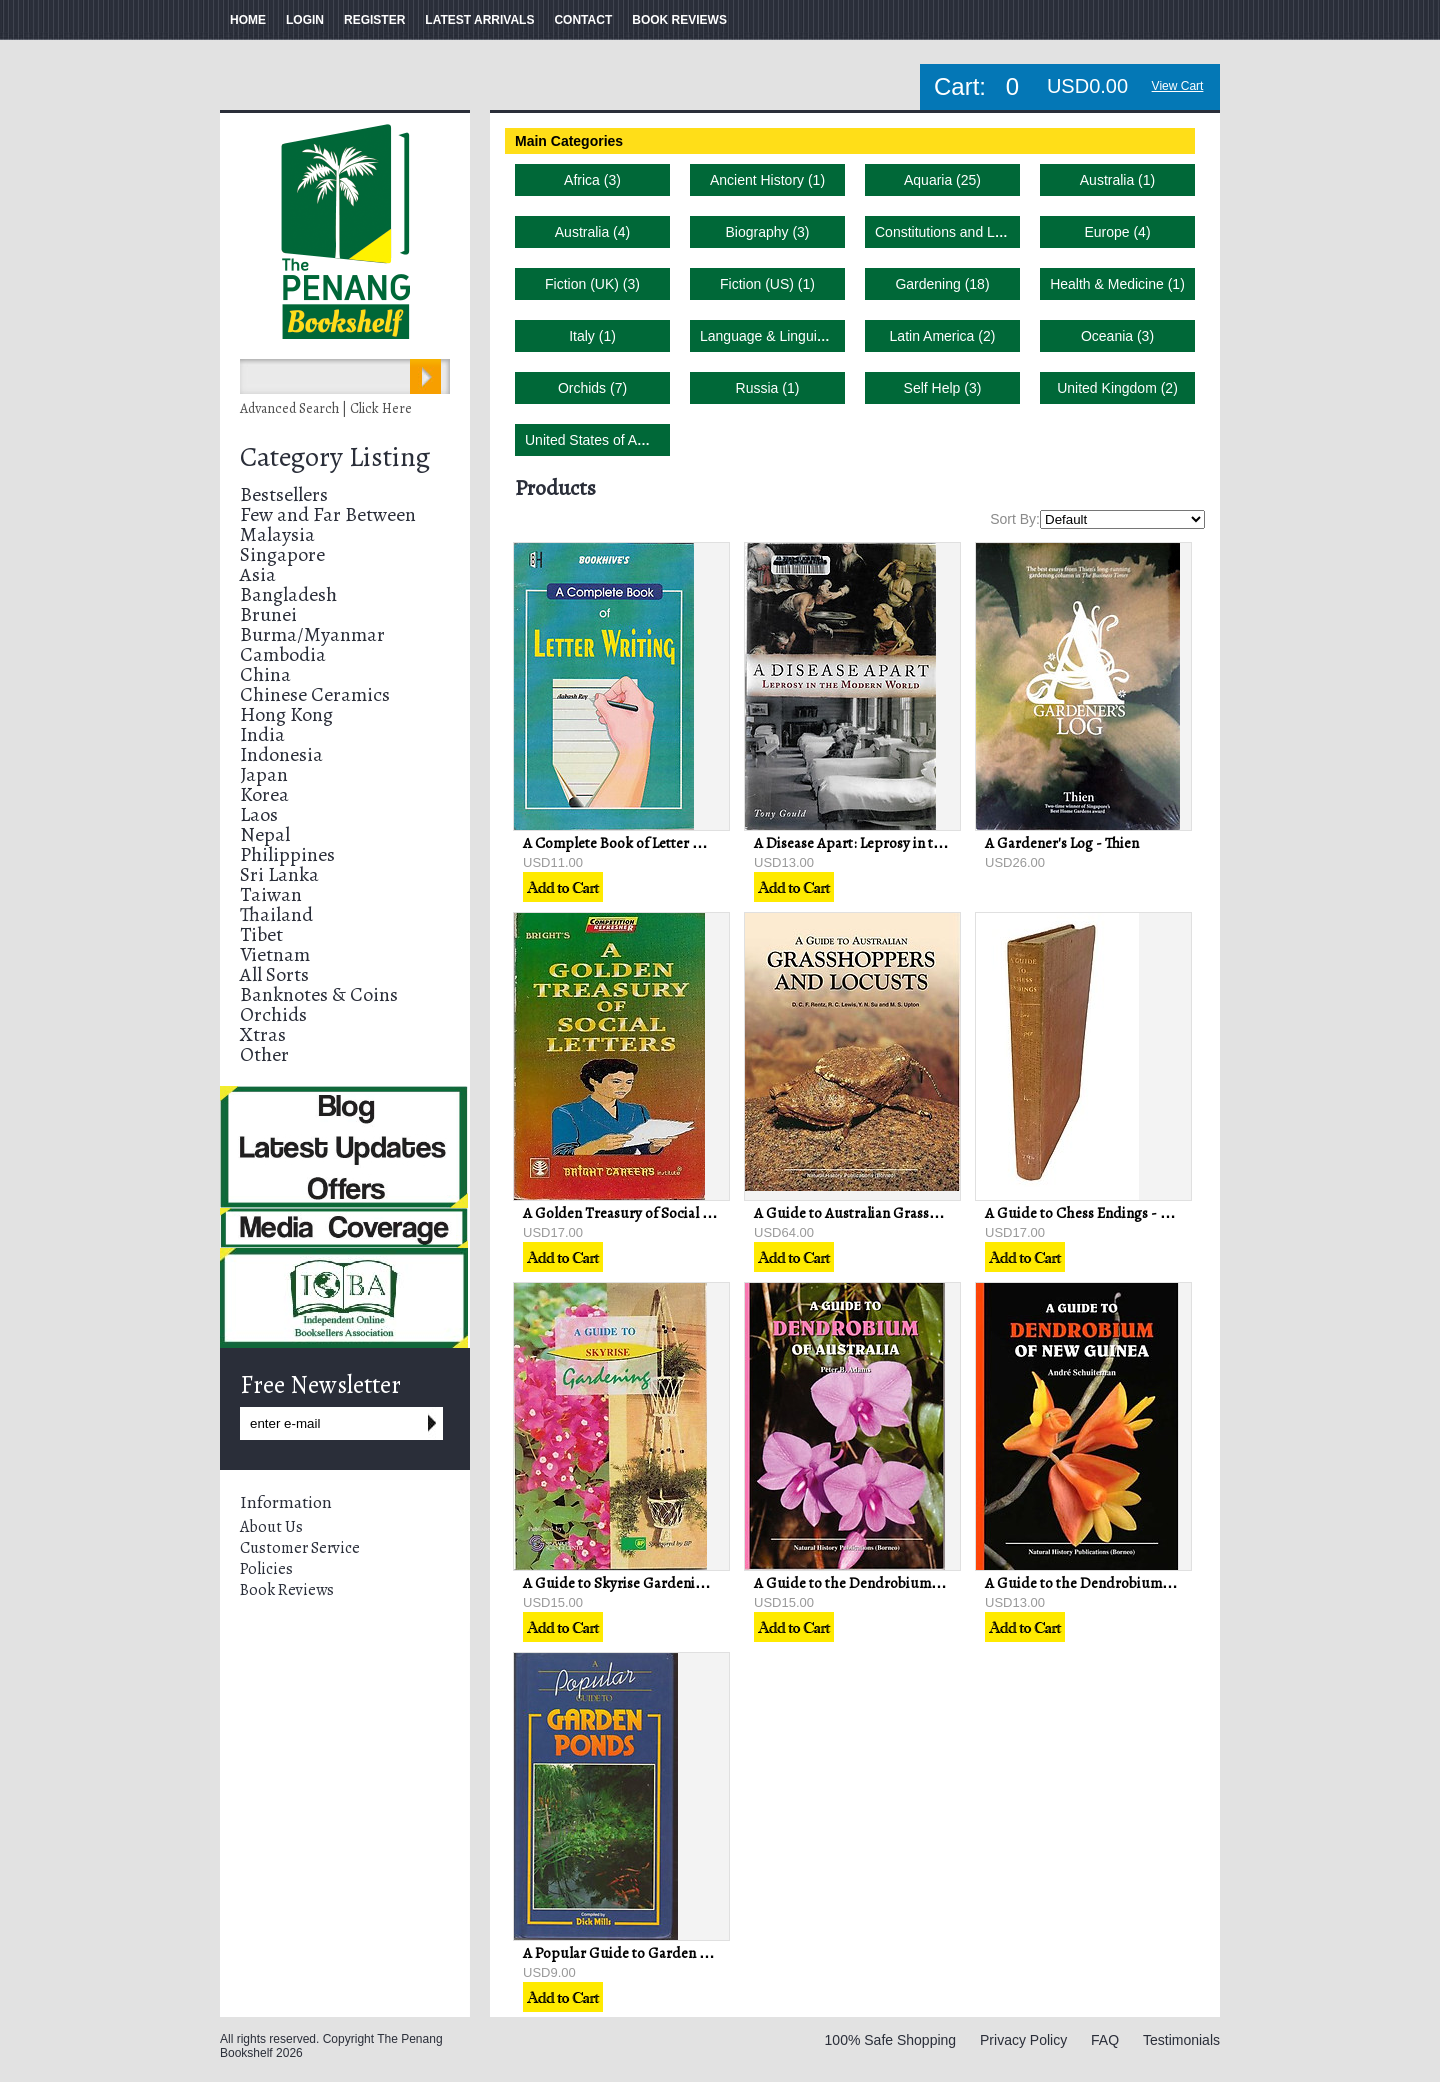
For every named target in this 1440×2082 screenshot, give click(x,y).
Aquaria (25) (942, 180)
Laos (259, 814)
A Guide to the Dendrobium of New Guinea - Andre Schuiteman (1187, 1583)
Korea (264, 794)
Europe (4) (1117, 232)
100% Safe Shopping (891, 2040)
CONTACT (583, 20)
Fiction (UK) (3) (592, 284)
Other (264, 1054)
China (265, 674)
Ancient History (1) (767, 180)
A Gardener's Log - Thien (1062, 843)
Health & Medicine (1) (1117, 284)
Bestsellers (284, 494)
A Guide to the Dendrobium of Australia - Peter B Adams (932, 1583)
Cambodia (283, 654)
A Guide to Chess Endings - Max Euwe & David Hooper (1157, 1213)
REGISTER (374, 20)
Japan (264, 774)
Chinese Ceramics (315, 694)
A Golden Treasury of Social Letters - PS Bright (670, 1213)
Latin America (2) (943, 336)
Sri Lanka (279, 874)
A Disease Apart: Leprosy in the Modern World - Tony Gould (943, 843)
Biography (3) (767, 232)
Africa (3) (592, 180)
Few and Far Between (328, 514)
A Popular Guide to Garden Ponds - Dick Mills (668, 1953)
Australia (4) (592, 232)
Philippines (287, 854)
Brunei (268, 614)
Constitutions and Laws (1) (958, 232)
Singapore (282, 554)
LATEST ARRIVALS (479, 20)
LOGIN (305, 20)
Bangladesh (288, 594)
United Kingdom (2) (1117, 388)
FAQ (1105, 2040)
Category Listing (335, 457)
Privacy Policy (1023, 2040)
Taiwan (271, 894)
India (262, 734)
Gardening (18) (942, 284)
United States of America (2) (612, 440)
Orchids (273, 1014)
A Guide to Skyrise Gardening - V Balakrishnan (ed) (684, 1583)
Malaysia (277, 534)
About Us (271, 1527)
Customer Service (300, 1548)
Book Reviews (287, 1590)
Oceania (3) (1117, 336)
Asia (258, 574)
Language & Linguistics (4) (783, 336)
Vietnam (275, 954)
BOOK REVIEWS (679, 20)
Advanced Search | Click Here (326, 408)
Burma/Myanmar (312, 634)
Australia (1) (1117, 180)
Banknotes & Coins (319, 994)
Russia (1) (768, 388)
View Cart (1178, 86)
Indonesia (281, 754)
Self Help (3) (943, 388)
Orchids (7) (592, 388)
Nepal (265, 834)
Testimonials (1181, 2040)
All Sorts (274, 974)
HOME (248, 20)
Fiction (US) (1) (767, 284)
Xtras (263, 1034)
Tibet (261, 934)
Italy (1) (592, 336)
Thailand (276, 914)
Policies (266, 1569)
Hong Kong (286, 714)
